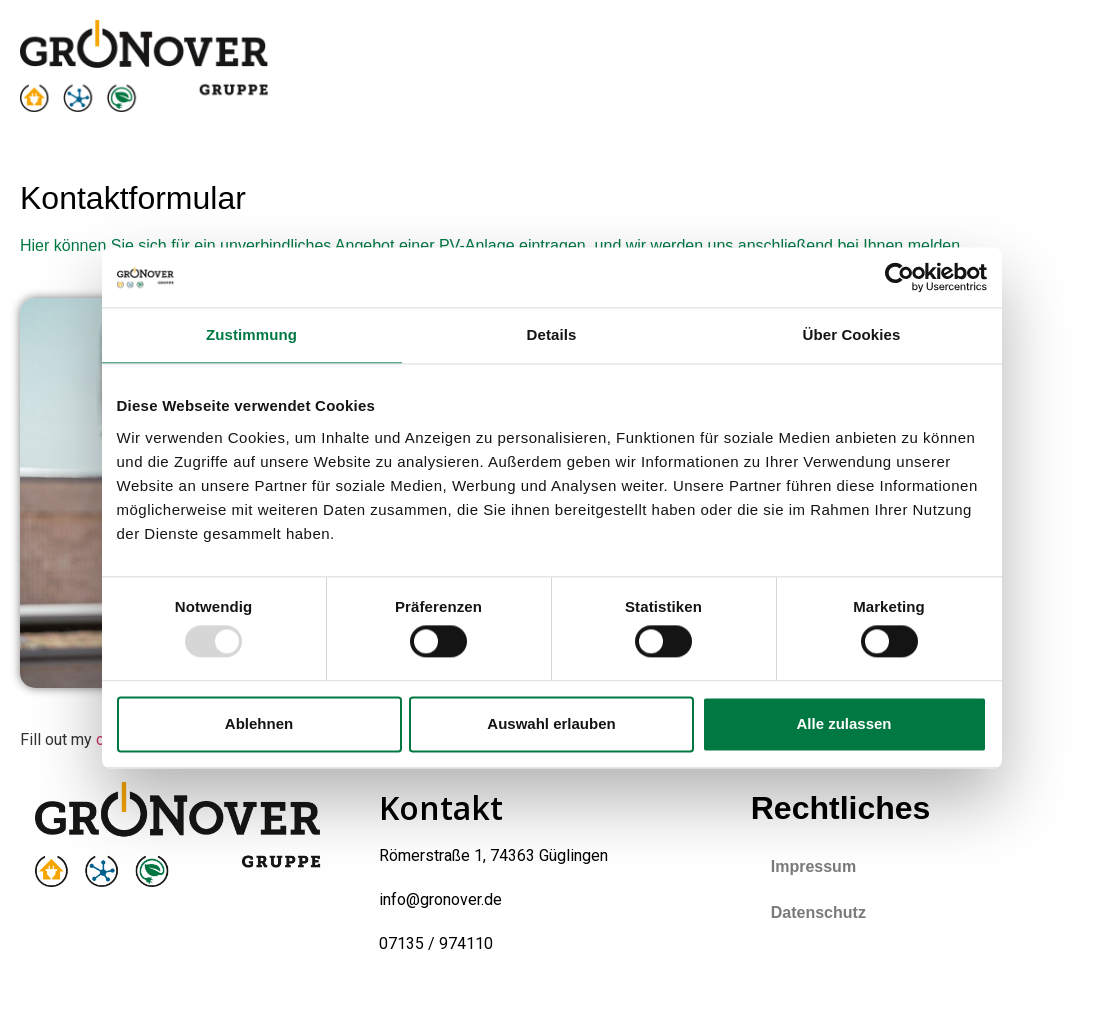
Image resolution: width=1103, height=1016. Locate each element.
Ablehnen (259, 723)
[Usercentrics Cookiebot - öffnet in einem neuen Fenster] (899, 277)
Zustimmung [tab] (251, 334)
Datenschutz (818, 912)
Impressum (813, 866)
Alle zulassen (843, 723)
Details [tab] (552, 334)
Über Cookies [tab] (852, 334)
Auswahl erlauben (551, 723)
